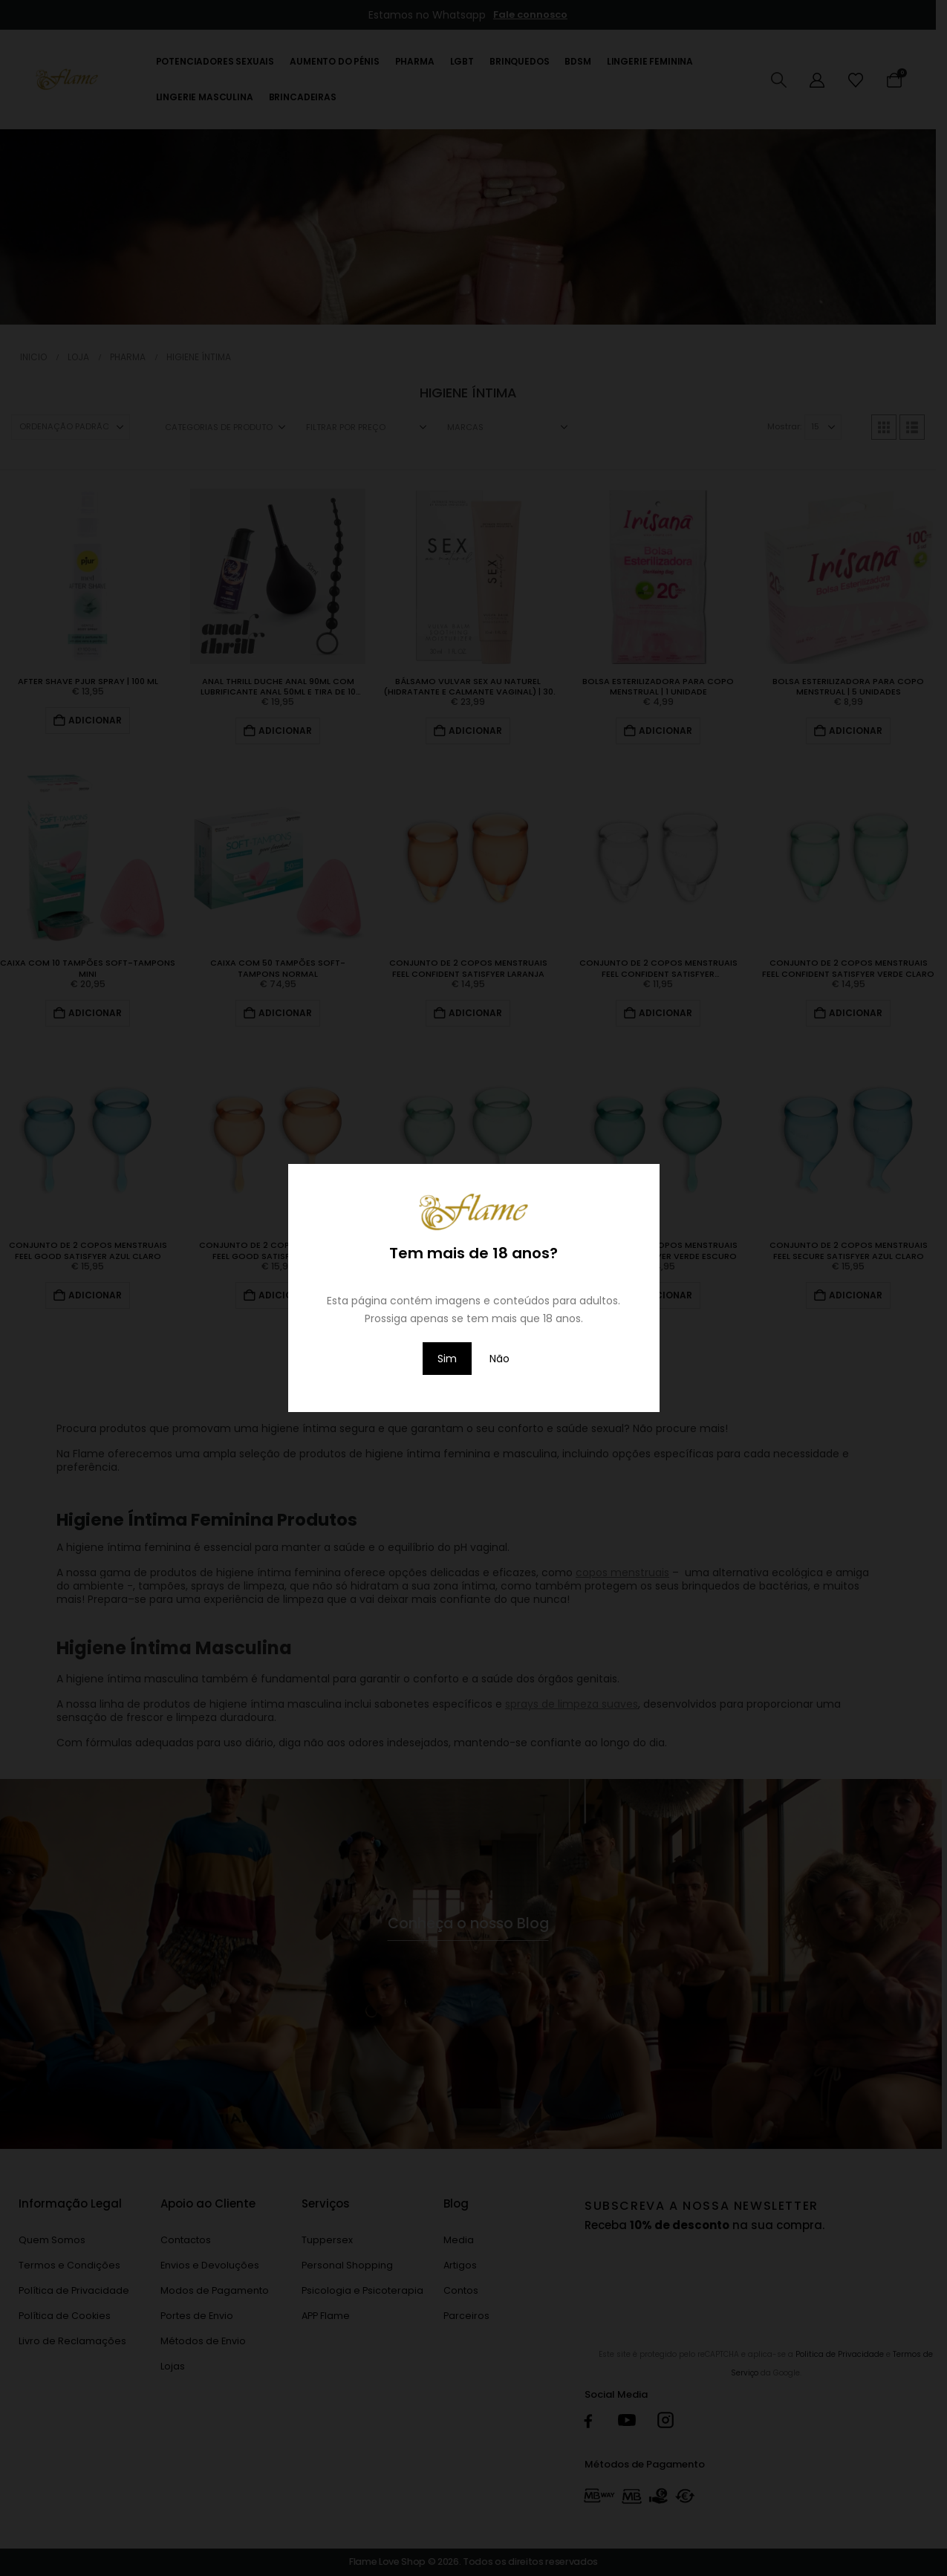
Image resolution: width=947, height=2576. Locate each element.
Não (499, 1358)
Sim (447, 1358)
